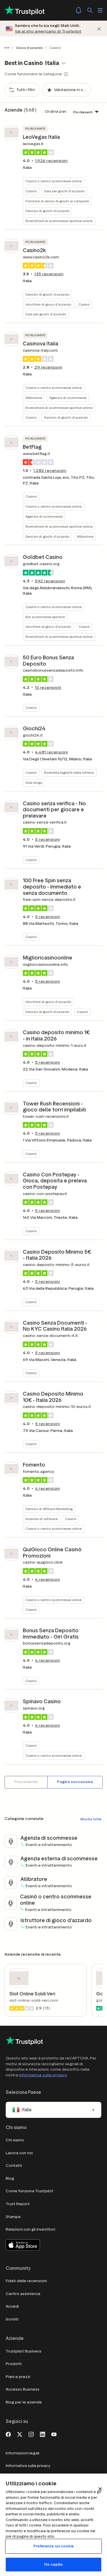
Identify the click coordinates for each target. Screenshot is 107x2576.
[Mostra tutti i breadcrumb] (8, 48)
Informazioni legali (22, 2453)
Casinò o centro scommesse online (53, 181)
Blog (10, 2178)
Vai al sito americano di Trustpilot (48, 31)
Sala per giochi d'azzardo (64, 191)
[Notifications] (78, 10)
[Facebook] (8, 2433)
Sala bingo (33, 782)
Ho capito (53, 2564)
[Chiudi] (99, 28)
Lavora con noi (19, 2152)
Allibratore (33, 397)
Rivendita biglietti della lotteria (69, 772)
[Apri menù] (100, 10)
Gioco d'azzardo (29, 47)
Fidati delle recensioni (26, 2280)
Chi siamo (15, 2140)
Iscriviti (12, 2319)
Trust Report (18, 2203)
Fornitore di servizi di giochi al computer (57, 201)
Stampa (13, 2216)
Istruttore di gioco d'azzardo (48, 304)
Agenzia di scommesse (67, 397)
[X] (19, 2433)
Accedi (12, 2306)
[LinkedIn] (42, 2433)
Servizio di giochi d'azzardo (47, 211)
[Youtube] (53, 2433)
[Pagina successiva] (75, 1782)
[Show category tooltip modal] (66, 74)
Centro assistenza (23, 2293)
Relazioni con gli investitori (30, 2229)
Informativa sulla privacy (43, 2075)
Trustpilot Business (23, 2351)
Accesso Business (22, 2389)
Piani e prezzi (18, 2376)
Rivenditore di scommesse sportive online (58, 221)
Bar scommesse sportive (45, 617)
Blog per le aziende (24, 2402)
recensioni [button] (51, 160)
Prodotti (14, 2363)
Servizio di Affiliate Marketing (48, 1509)
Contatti (14, 2165)
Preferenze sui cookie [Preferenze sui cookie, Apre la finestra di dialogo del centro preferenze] (53, 2546)
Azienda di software (41, 1519)
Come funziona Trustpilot (29, 2191)
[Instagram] (31, 2433)
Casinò (31, 191)
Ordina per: (56, 111)
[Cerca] (89, 10)
